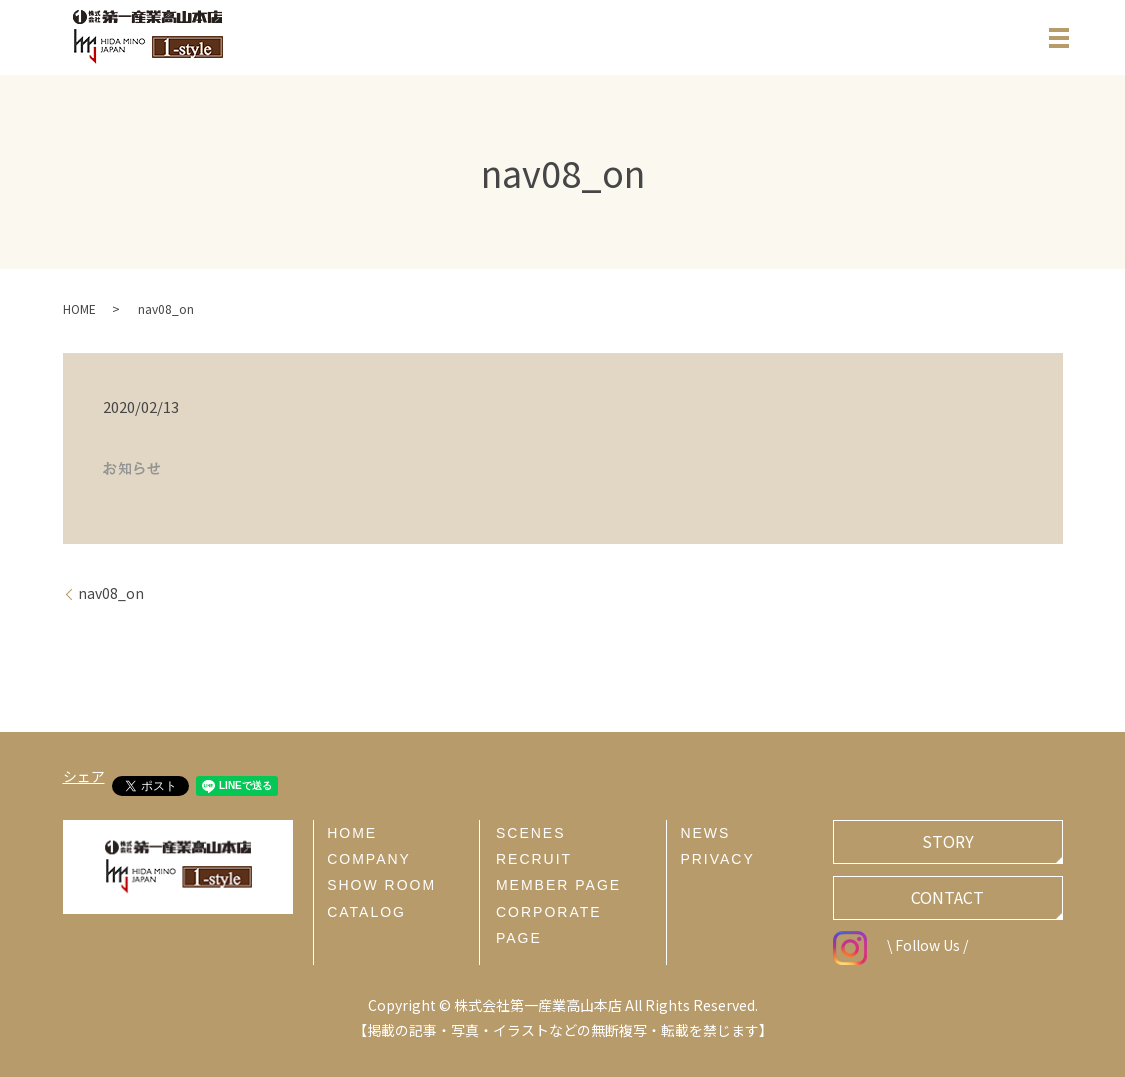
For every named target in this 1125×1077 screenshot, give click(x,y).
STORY (948, 841)
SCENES (531, 833)
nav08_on (111, 593)
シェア (84, 776)
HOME (79, 308)
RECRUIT (534, 859)
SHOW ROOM (381, 885)
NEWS (705, 833)
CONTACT (947, 897)
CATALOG (366, 912)
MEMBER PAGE (558, 885)
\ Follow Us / (900, 945)
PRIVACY (717, 859)
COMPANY (369, 859)
